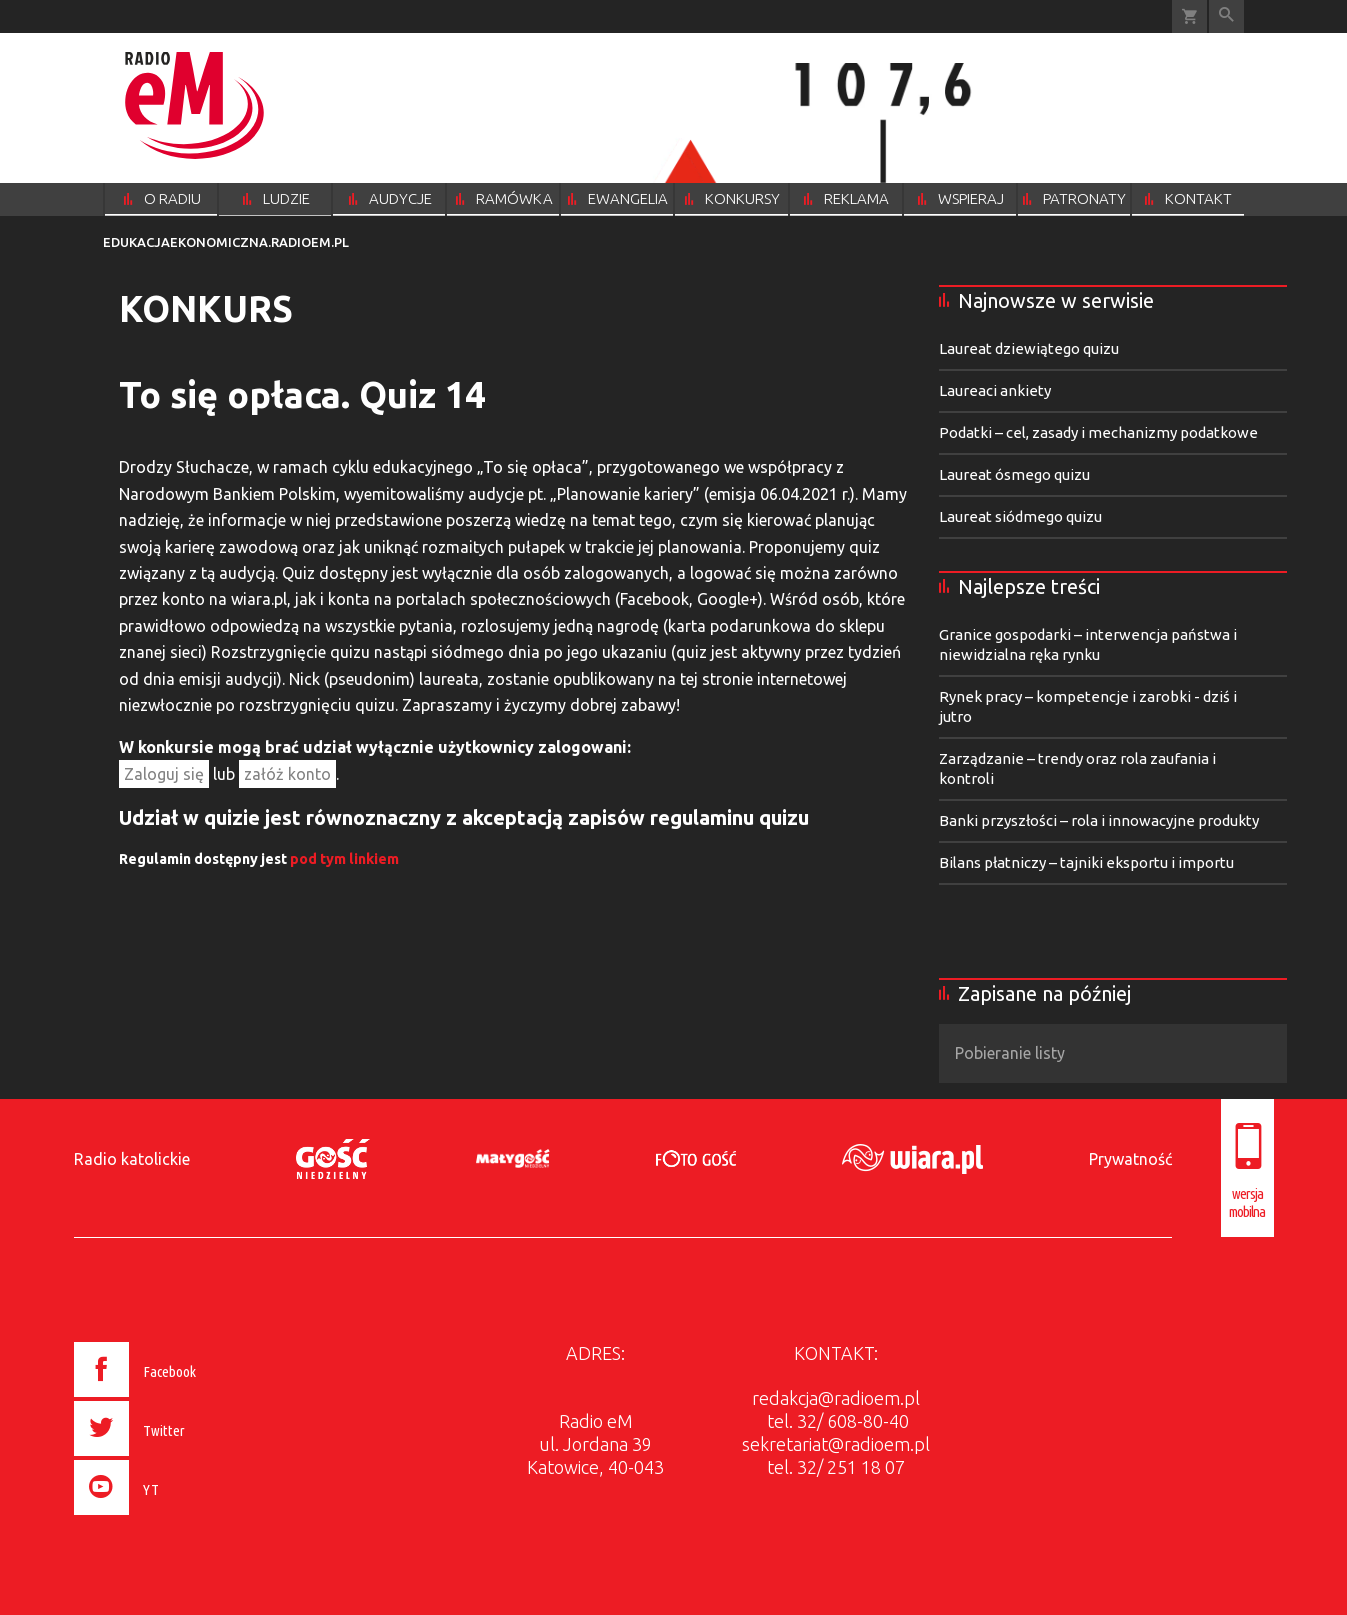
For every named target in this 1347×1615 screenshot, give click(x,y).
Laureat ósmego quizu (1014, 474)
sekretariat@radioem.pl (836, 1444)
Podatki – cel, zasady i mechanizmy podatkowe (1098, 432)
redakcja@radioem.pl (836, 1398)
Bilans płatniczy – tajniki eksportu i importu (1086, 862)
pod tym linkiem (344, 859)
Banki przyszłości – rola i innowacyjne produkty (1099, 820)
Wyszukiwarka (1226, 16)
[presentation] (176, 1518)
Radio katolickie (132, 1159)
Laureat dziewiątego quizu (1029, 348)
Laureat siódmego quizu (1020, 516)
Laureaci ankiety (995, 390)
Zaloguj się (164, 774)
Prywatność (1130, 1159)
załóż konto (287, 774)
